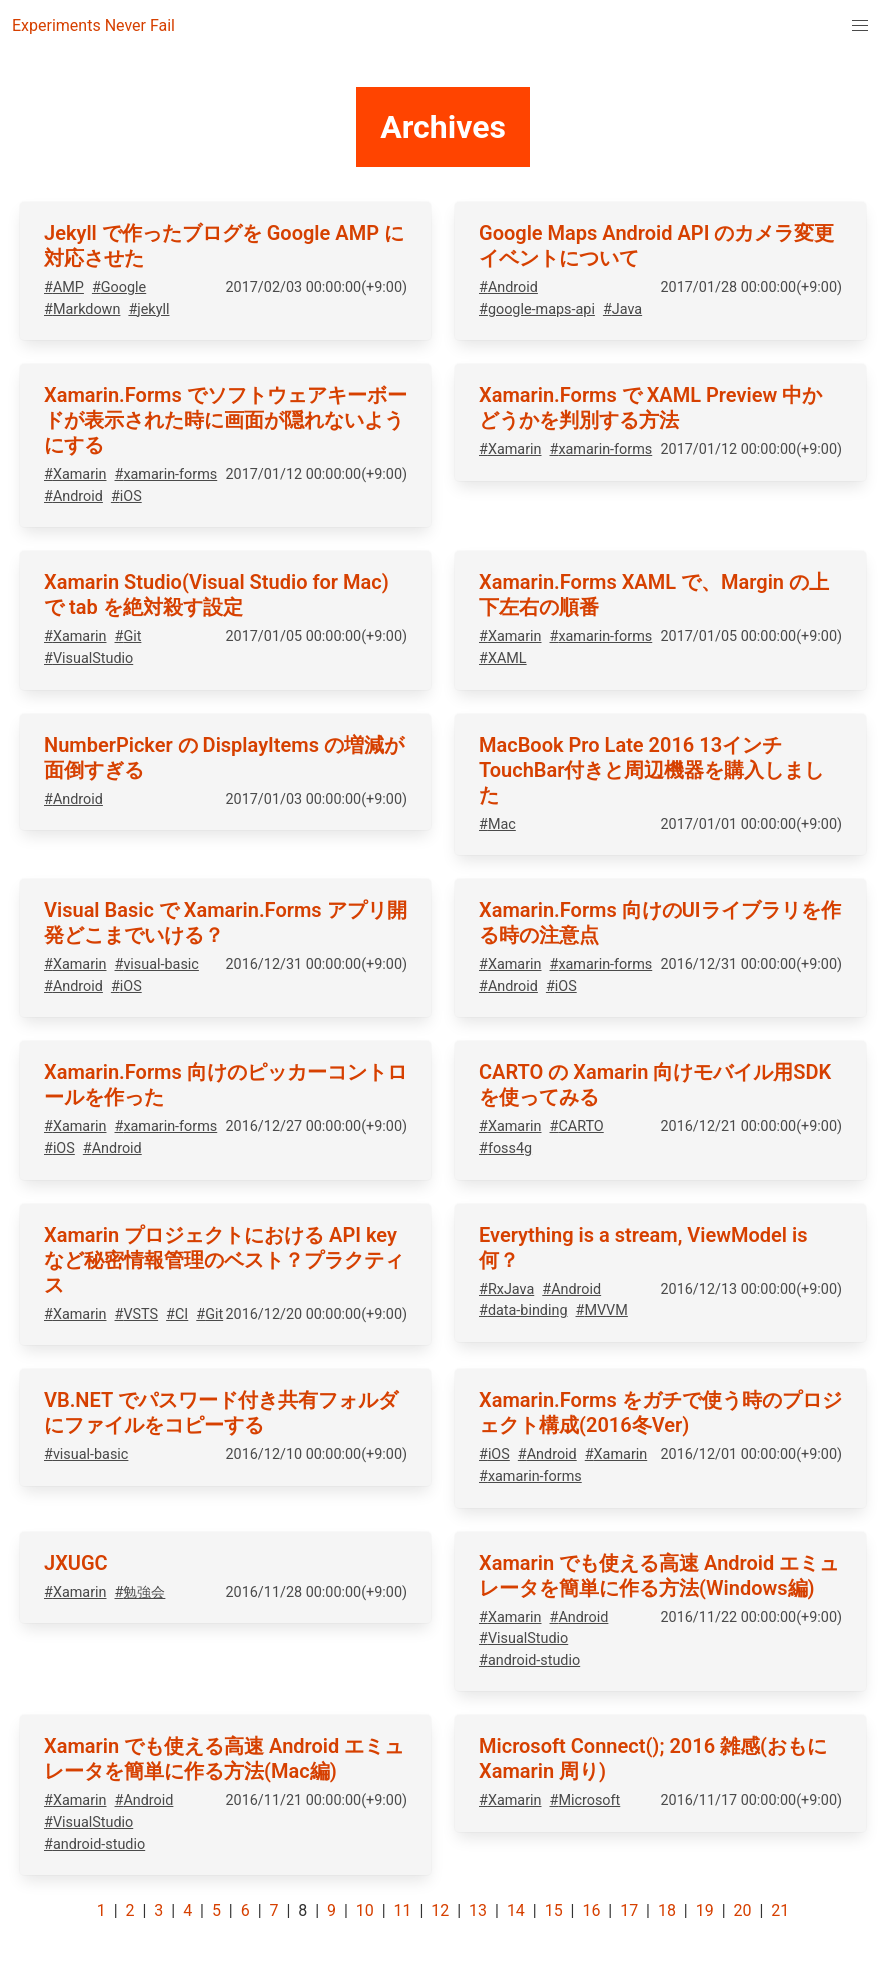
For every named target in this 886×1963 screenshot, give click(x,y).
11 (403, 1910)
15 (554, 1910)
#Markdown (82, 309)
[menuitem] (860, 26)
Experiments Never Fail (93, 25)
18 (667, 1910)
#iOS (126, 496)
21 (780, 1910)
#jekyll (148, 309)
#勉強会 (140, 1592)
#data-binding (523, 1310)
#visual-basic (157, 964)
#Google (119, 287)
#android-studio (529, 1660)
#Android (508, 287)
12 (440, 1910)
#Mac (497, 824)
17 (629, 1910)
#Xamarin (75, 474)
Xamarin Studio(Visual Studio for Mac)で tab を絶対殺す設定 (216, 594)
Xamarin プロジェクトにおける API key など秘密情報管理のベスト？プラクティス (224, 1260)
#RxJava (506, 1289)
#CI (177, 1314)
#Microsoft (585, 1800)
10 (365, 1910)
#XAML (503, 658)
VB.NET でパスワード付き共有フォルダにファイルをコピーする (221, 1412)
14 (516, 1910)
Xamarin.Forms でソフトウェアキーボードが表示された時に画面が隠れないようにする (225, 420)
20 (742, 1910)
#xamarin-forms (166, 474)
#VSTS (137, 1314)
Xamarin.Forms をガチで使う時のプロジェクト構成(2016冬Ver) (660, 1412)
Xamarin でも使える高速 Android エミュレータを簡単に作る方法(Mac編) (224, 1758)
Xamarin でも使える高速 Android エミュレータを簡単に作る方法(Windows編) (659, 1575)
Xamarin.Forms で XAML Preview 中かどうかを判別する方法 (650, 407)
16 (591, 1910)
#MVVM (602, 1310)
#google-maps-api (537, 309)
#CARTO (577, 1126)
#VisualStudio (88, 658)
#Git (128, 636)
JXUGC (76, 1563)
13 (478, 1910)
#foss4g (505, 1148)
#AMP (64, 287)
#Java (622, 309)
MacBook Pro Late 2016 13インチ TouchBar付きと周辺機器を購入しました (651, 770)
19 (705, 1910)
